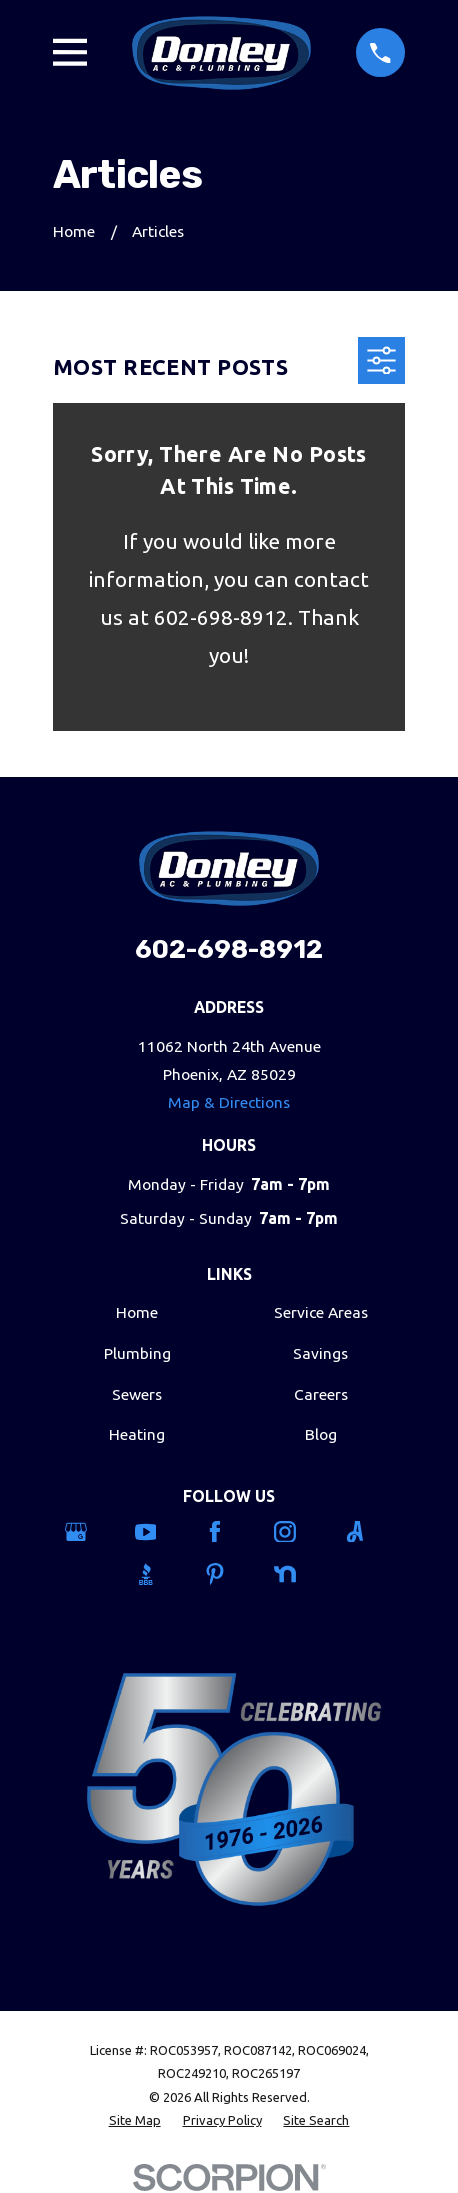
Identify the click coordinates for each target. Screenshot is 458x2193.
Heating (137, 1434)
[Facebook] (228, 1532)
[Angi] (368, 1532)
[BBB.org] (159, 1574)
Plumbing (137, 1353)
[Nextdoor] (298, 1574)
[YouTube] (159, 1532)
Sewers (137, 1394)
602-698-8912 (229, 949)
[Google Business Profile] (89, 1532)
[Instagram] (298, 1532)
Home (137, 1312)
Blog (321, 1434)
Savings (320, 1353)
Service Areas (321, 1312)
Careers (321, 1394)
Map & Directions (229, 1102)
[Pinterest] (228, 1574)
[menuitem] (135, 2121)
